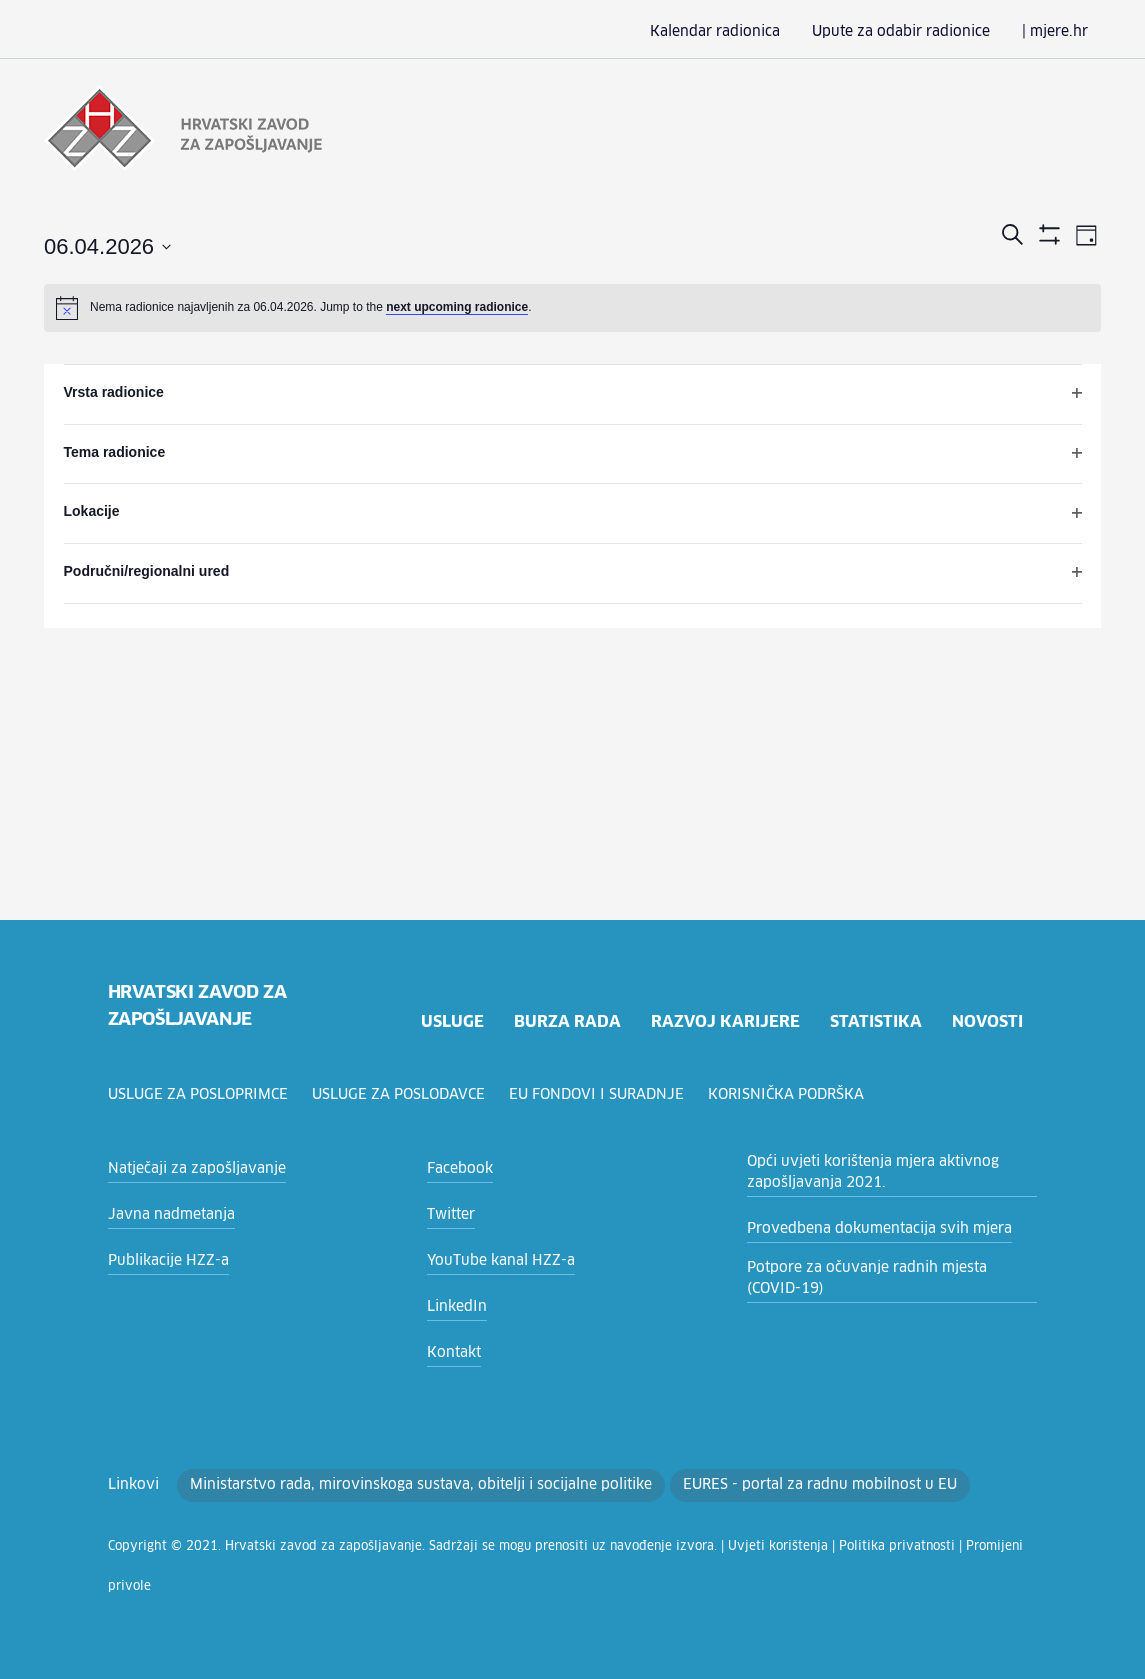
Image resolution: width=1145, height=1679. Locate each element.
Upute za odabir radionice (918, 32)
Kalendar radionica (748, 32)
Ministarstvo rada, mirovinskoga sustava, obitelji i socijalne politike (386, 1485)
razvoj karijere (723, 1021)
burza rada (565, 1021)
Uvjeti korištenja (692, 1547)
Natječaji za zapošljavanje (188, 1169)
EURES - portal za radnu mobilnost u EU (748, 1485)
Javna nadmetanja (165, 1215)
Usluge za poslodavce (406, 1095)
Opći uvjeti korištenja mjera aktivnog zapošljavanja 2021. (859, 1172)
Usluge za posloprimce (200, 1095)
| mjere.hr (1058, 32)
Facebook (457, 1169)
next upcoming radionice (457, 305)
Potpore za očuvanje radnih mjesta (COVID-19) (883, 1278)
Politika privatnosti (792, 1547)
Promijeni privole (895, 1547)
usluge (449, 1021)
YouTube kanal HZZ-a (495, 1261)
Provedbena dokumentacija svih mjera (865, 1229)
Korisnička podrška (796, 1095)
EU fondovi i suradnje (606, 1095)
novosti (986, 1021)
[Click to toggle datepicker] (107, 245)
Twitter (447, 1215)
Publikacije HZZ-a (163, 1261)
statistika (875, 1021)
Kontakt (450, 1353)
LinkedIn (453, 1307)
